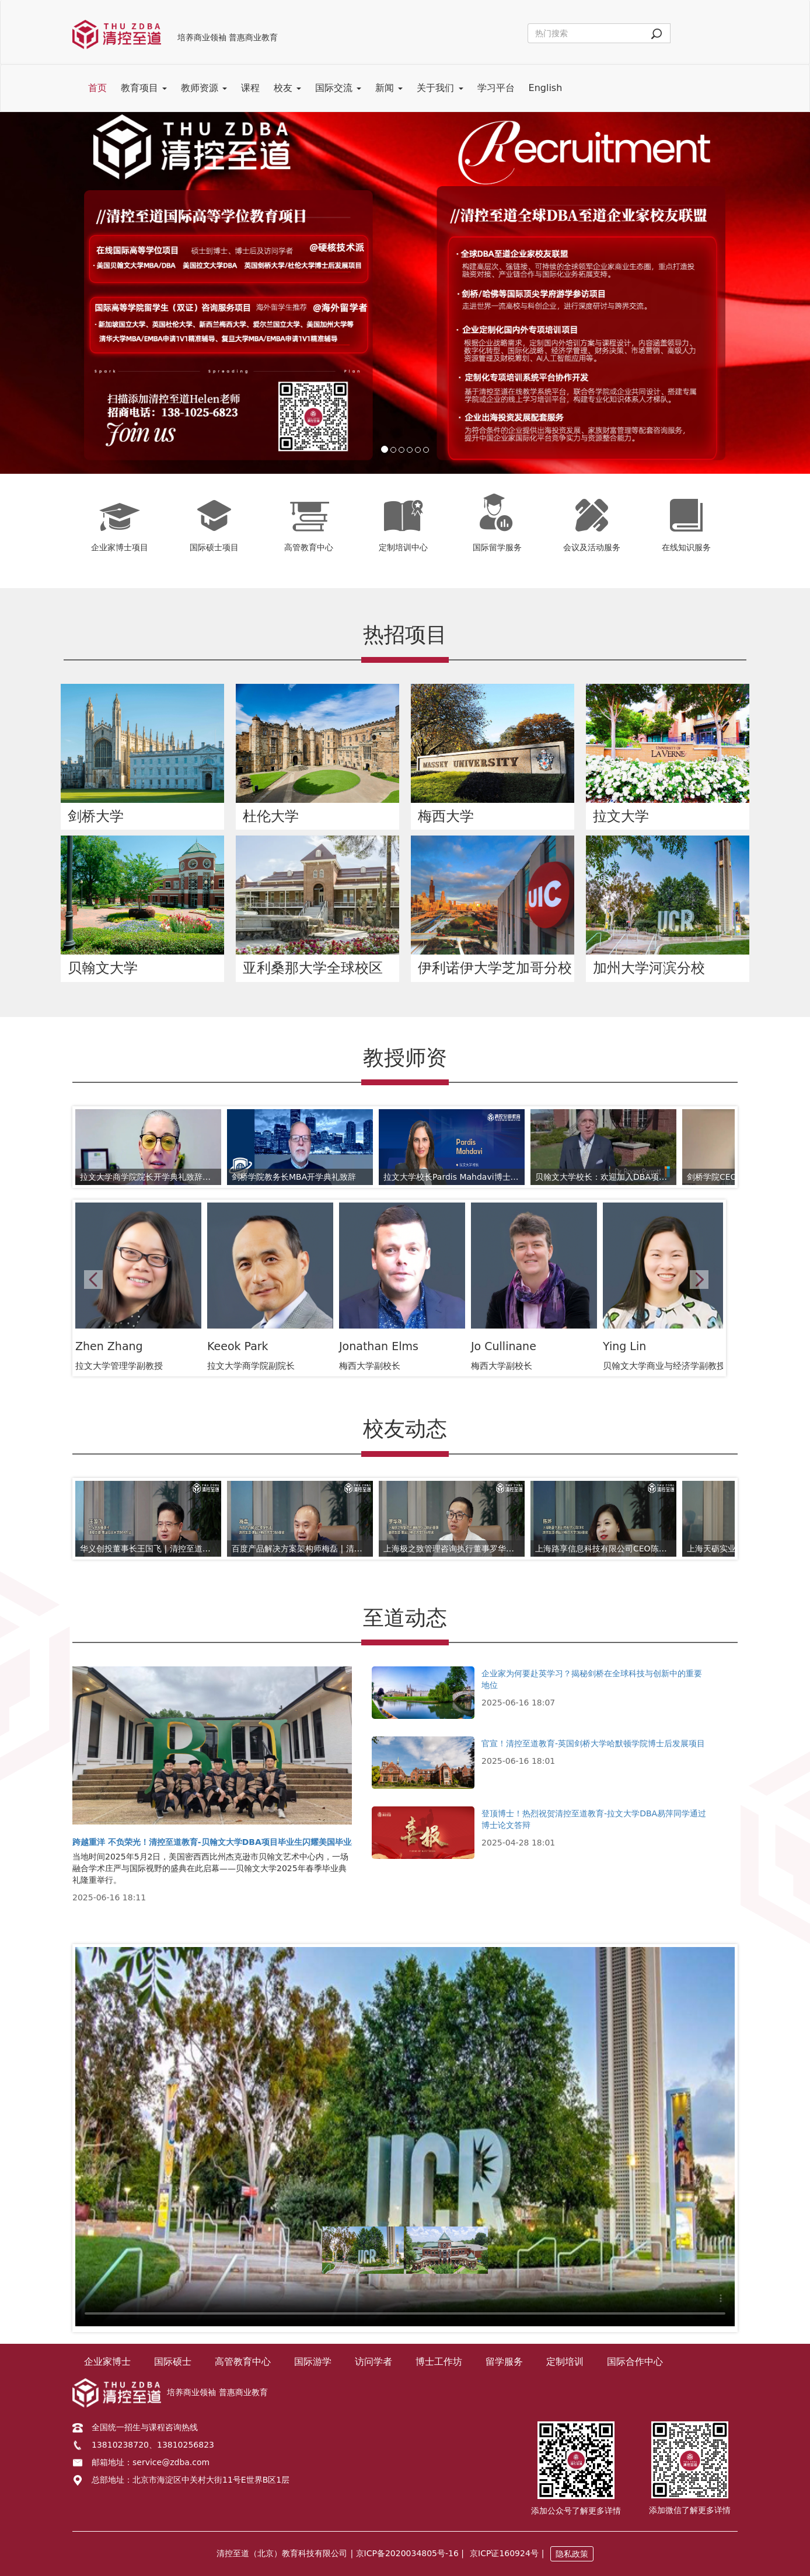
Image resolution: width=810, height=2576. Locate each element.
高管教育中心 (243, 2361)
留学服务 (504, 2361)
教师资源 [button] (204, 87)
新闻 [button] (389, 87)
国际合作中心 (635, 2361)
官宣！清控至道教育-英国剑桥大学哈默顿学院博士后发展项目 (593, 1743)
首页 (97, 87)
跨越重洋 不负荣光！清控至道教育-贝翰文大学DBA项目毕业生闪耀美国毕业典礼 (220, 1842)
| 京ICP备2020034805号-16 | (407, 2553)
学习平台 (496, 87)
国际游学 (312, 2361)
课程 (250, 87)
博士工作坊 (439, 2361)
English (546, 87)
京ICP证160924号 (504, 2553)
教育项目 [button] (144, 87)
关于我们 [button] (440, 87)
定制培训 (565, 2361)
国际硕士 (172, 2361)
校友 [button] (287, 87)
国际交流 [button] (338, 87)
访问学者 (373, 2361)
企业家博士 (107, 2361)
